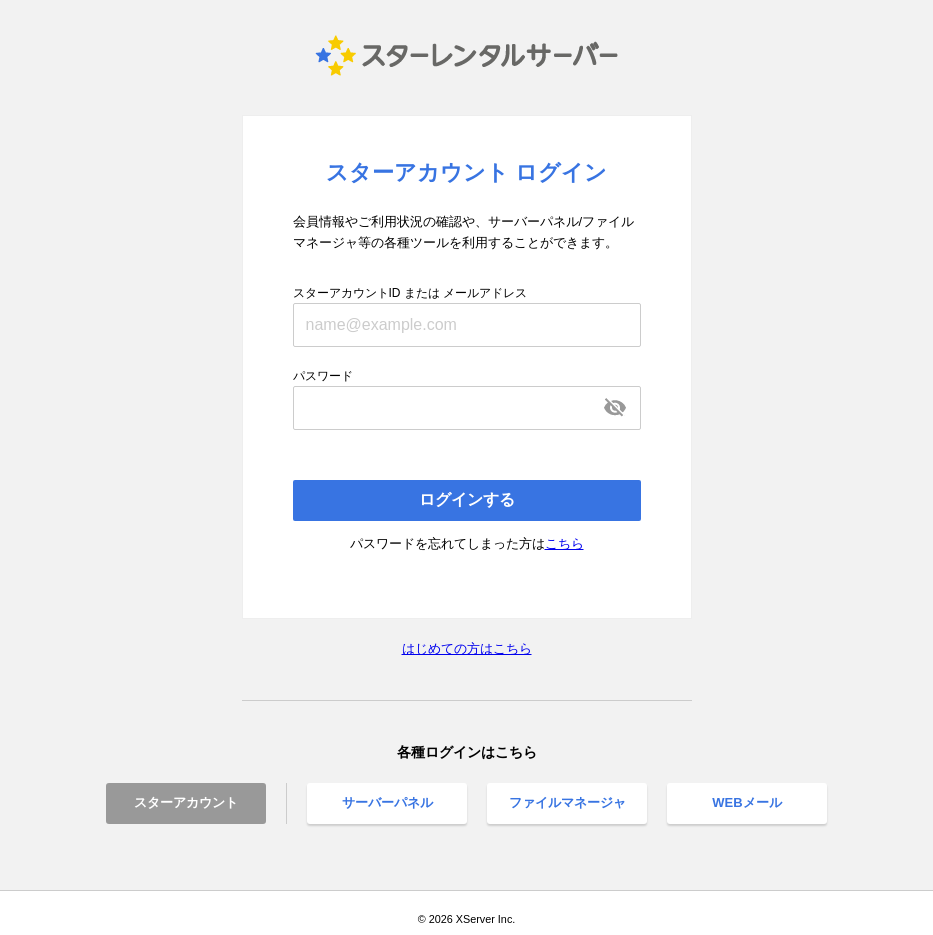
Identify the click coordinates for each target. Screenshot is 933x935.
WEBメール (746, 802)
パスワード (323, 376)
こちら (564, 543)
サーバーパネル (387, 802)
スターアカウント (186, 802)
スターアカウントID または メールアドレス (410, 293)
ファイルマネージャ (567, 802)
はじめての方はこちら (467, 648)
